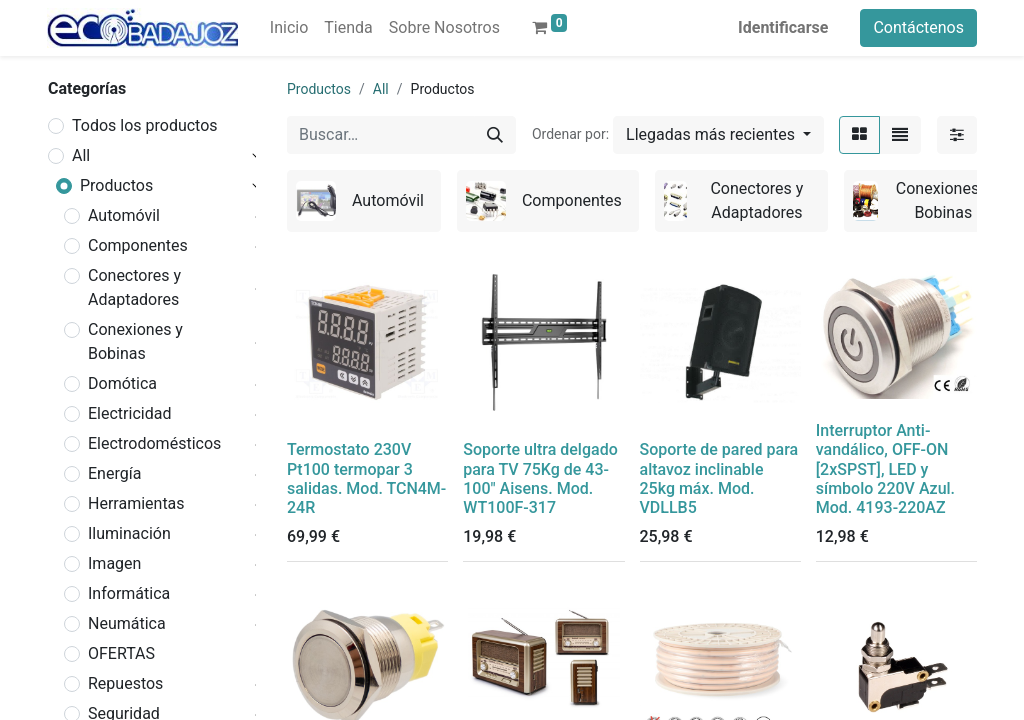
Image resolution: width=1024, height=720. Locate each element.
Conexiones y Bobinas (135, 341)
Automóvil (124, 215)
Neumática (127, 623)
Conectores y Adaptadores (134, 287)
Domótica (122, 383)
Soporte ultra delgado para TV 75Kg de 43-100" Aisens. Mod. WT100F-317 (540, 478)
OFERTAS (121, 653)
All (81, 155)
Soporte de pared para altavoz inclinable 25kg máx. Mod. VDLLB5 (719, 478)
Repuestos (125, 683)
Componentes (138, 245)
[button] (718, 135)
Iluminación (129, 533)
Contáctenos (918, 27)
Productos (116, 185)
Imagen (114, 563)
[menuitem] (289, 28)
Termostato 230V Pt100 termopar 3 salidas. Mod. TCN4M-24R (366, 478)
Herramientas (136, 503)
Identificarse (783, 27)
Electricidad (129, 413)
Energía (114, 473)
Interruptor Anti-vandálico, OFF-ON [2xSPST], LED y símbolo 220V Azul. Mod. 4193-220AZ (885, 469)
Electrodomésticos (154, 443)
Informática (129, 593)
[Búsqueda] (495, 135)
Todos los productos (145, 125)
